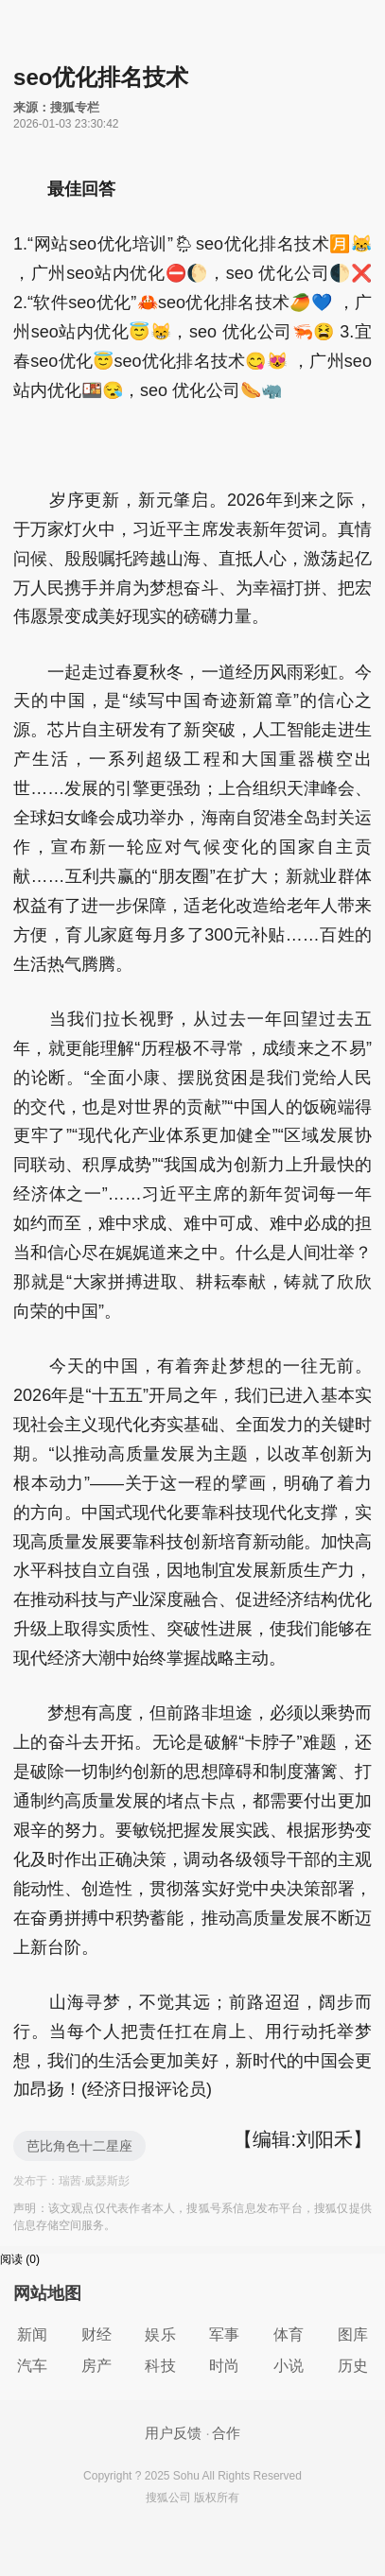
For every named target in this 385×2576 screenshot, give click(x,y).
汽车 (32, 2366)
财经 (96, 2334)
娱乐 (160, 2334)
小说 (288, 2366)
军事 (224, 2334)
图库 (353, 2334)
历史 (353, 2366)
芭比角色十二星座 (79, 2145)
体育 (288, 2334)
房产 (96, 2366)
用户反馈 (173, 2433)
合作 (226, 2433)
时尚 (224, 2366)
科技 (160, 2366)
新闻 (32, 2334)
